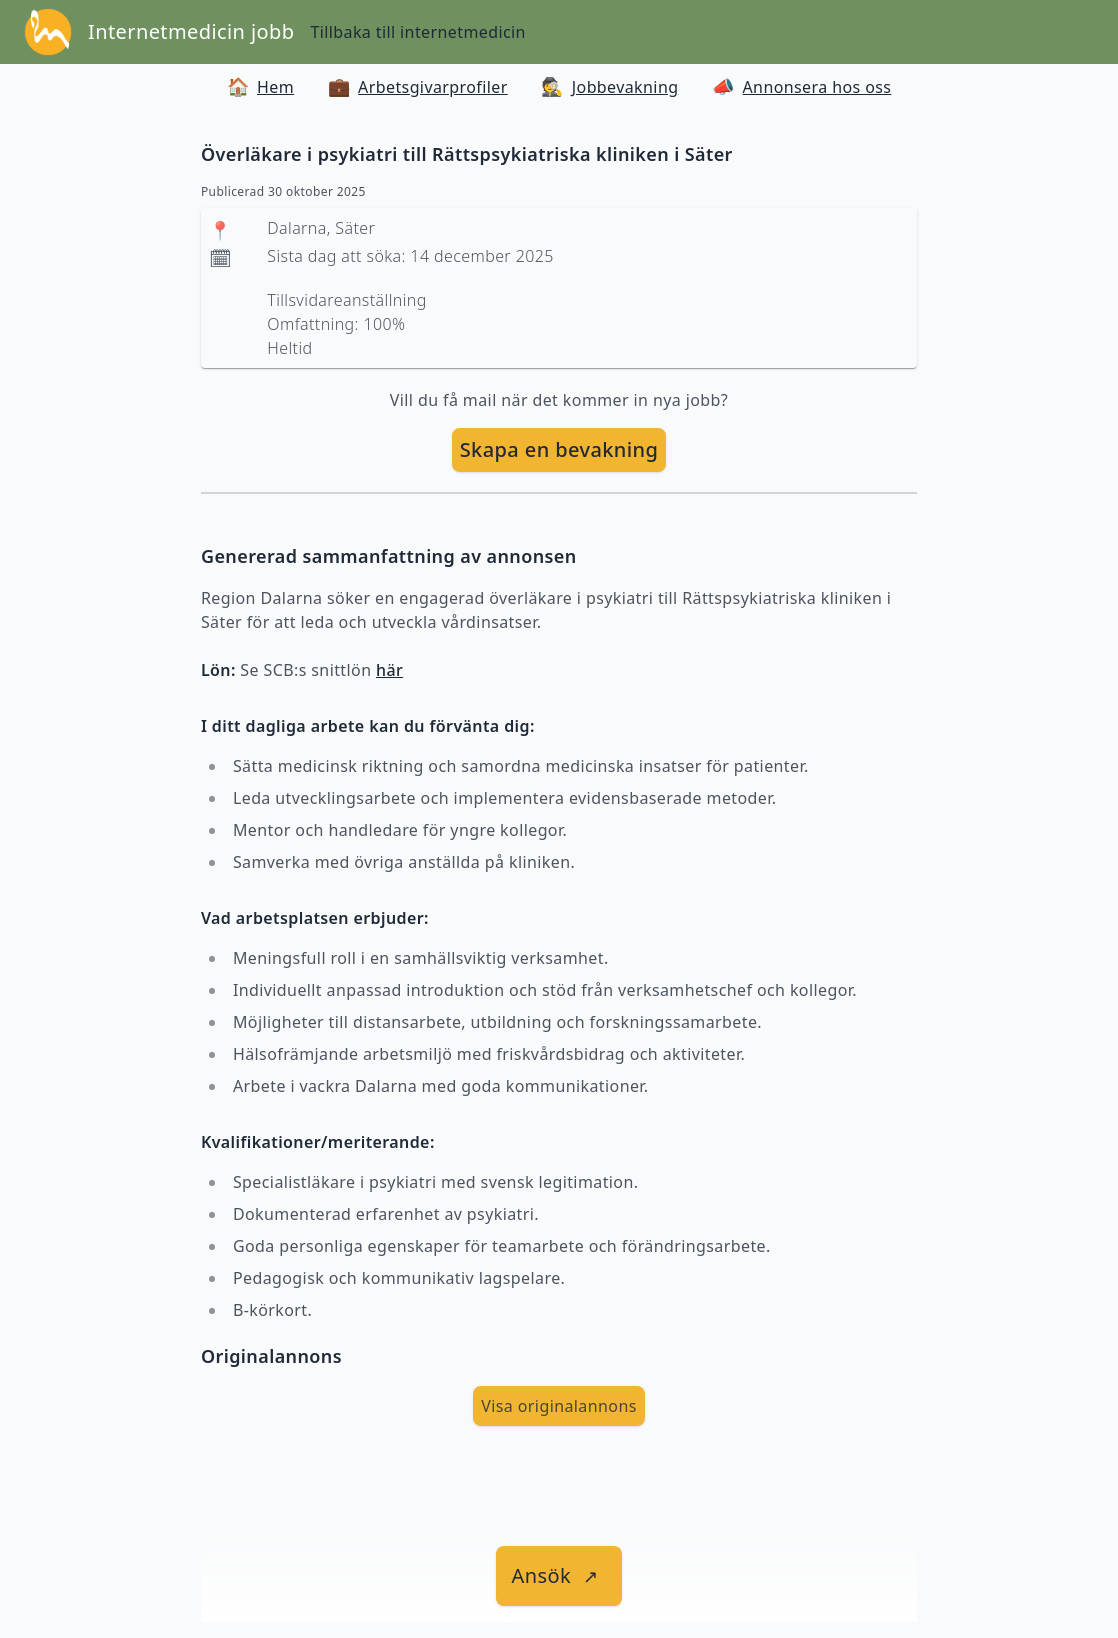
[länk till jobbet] (559, 1576)
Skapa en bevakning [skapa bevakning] (559, 449)
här (389, 670)
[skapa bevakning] (559, 450)
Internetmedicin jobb (191, 31)
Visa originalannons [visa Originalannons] (559, 1406)
